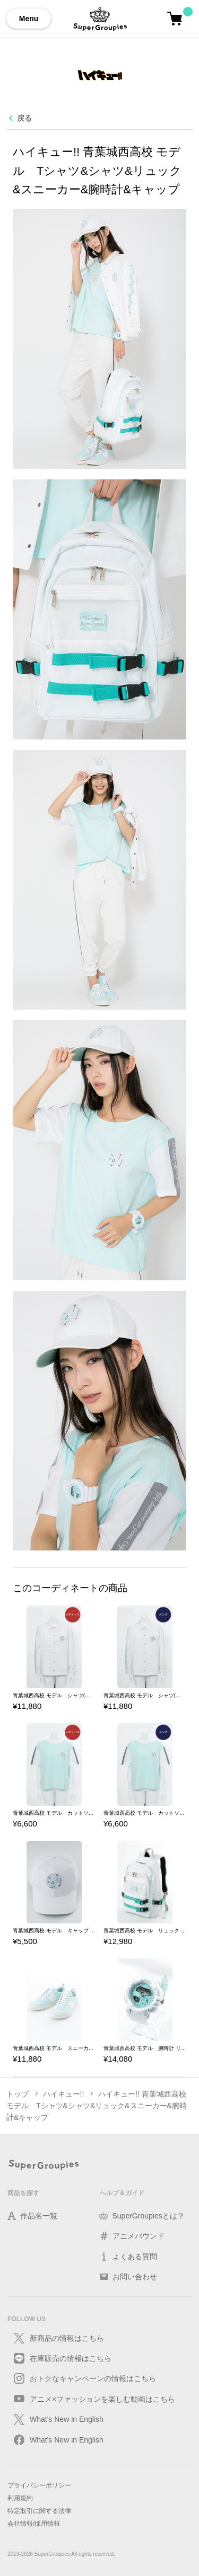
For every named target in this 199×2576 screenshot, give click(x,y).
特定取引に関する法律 (39, 2511)
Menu (29, 18)
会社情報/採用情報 (33, 2523)
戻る (24, 118)
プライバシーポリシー (39, 2485)
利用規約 (20, 2498)
